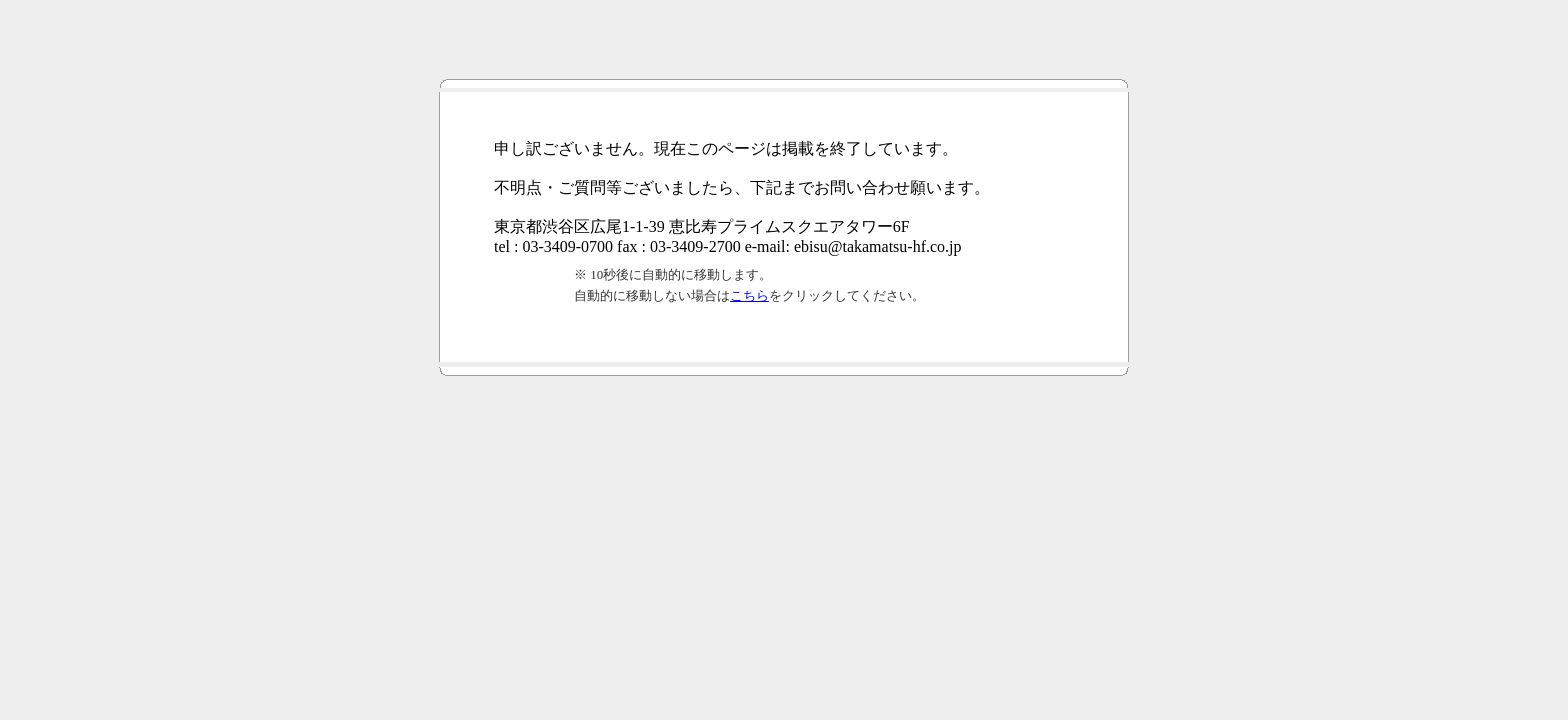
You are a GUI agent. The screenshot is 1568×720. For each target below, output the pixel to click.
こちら (749, 295)
